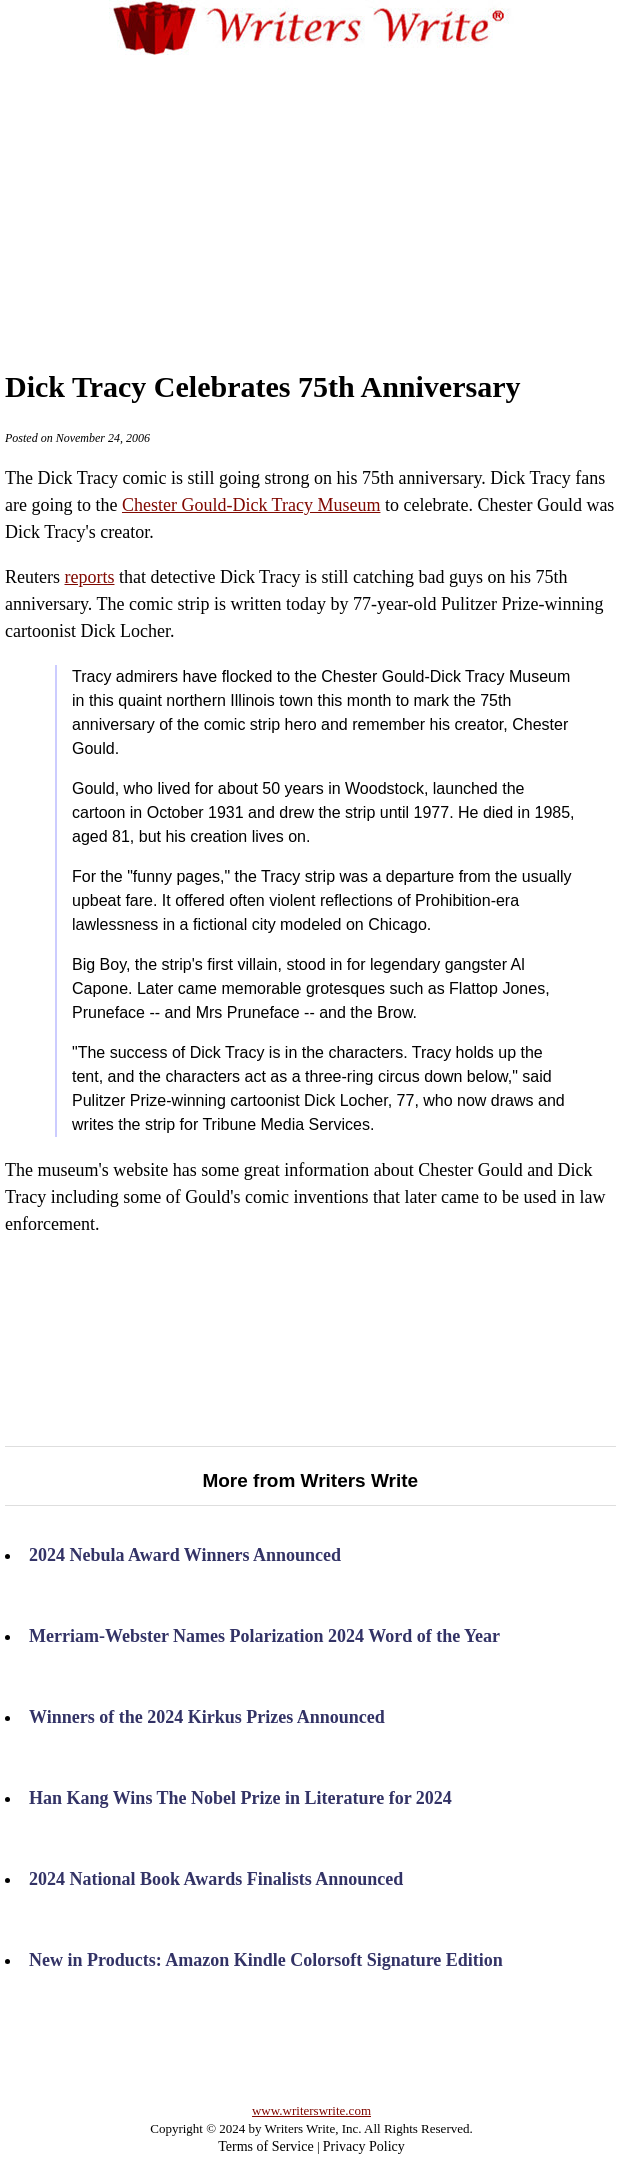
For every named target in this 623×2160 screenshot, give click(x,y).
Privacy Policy (364, 2146)
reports (89, 577)
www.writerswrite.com (311, 2110)
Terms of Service (265, 2146)
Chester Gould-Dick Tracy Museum (251, 505)
